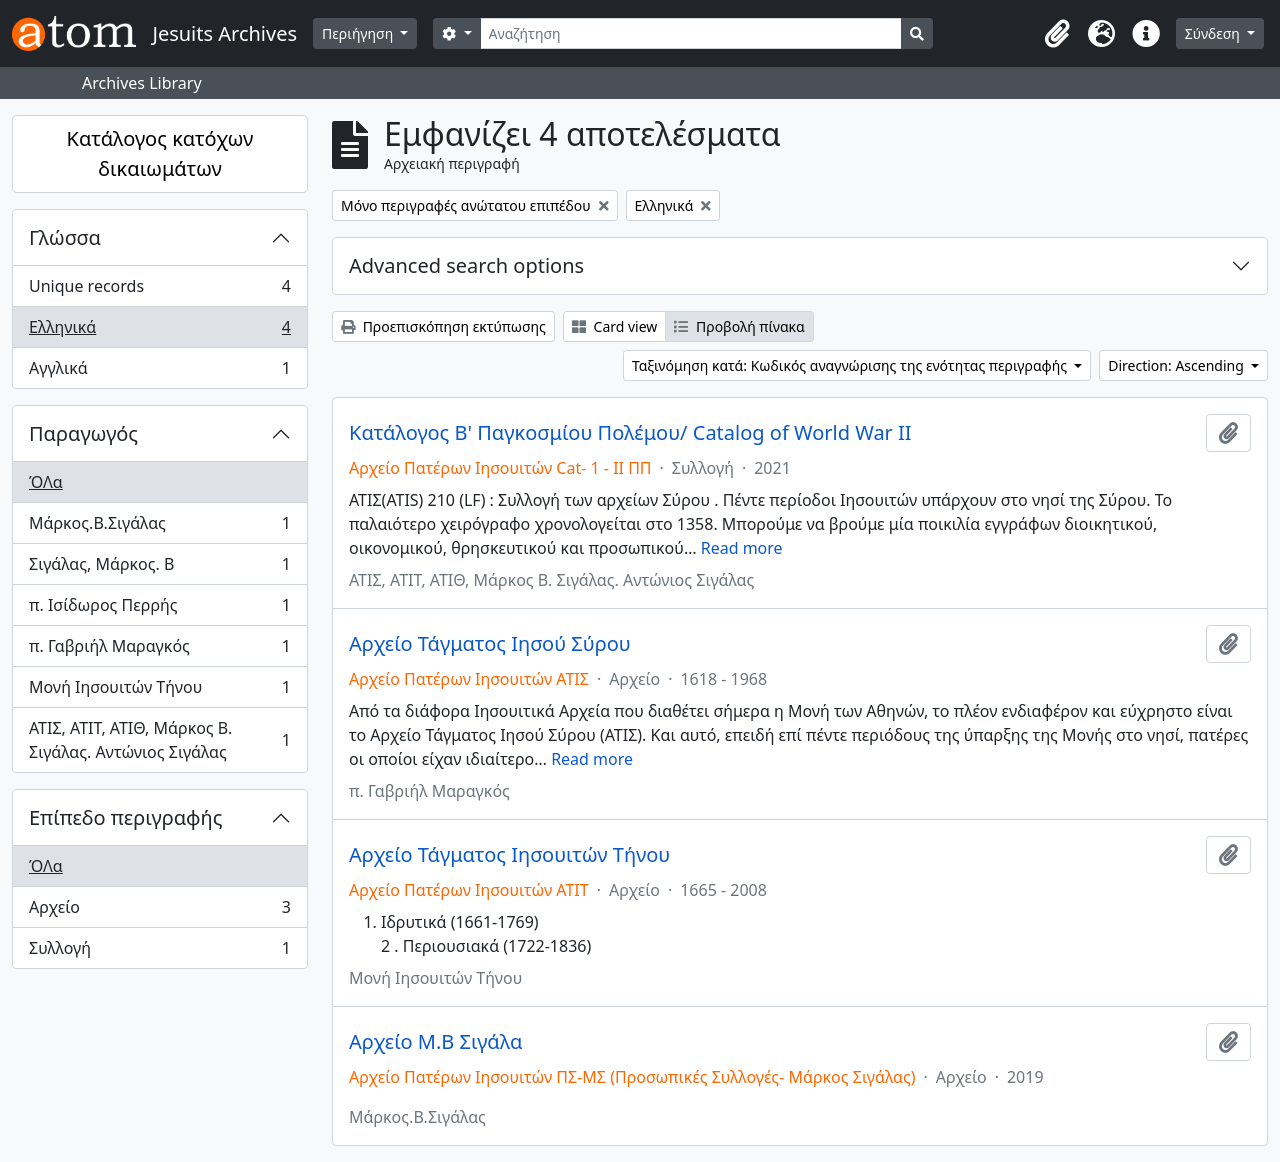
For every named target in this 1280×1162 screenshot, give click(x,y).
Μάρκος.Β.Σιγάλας (159, 527)
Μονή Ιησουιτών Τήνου (159, 691)
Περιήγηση (359, 33)
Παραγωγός (83, 433)
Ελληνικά (159, 331)
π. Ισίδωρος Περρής (159, 609)
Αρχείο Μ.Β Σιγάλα (435, 1042)
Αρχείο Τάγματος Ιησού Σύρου (490, 644)
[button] (1058, 34)
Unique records (159, 290)
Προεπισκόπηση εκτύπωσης (443, 326)
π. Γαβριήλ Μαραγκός (159, 650)
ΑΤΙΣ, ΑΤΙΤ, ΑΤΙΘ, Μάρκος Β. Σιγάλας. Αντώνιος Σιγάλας (159, 740)
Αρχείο (159, 911)
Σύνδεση (1214, 33)
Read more (742, 548)
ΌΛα (46, 482)
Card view (614, 326)
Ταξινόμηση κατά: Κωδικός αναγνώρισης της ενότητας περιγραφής (851, 365)
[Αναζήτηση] (691, 33)
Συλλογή (159, 952)
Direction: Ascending (1177, 365)
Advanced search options (466, 265)
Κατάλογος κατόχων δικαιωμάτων (160, 153)
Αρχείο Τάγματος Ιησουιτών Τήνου (509, 855)
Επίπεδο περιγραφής (125, 817)
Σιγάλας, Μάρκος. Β (159, 568)
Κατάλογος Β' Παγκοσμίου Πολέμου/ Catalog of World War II (630, 433)
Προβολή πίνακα (739, 326)
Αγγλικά (159, 372)
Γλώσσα (65, 237)
